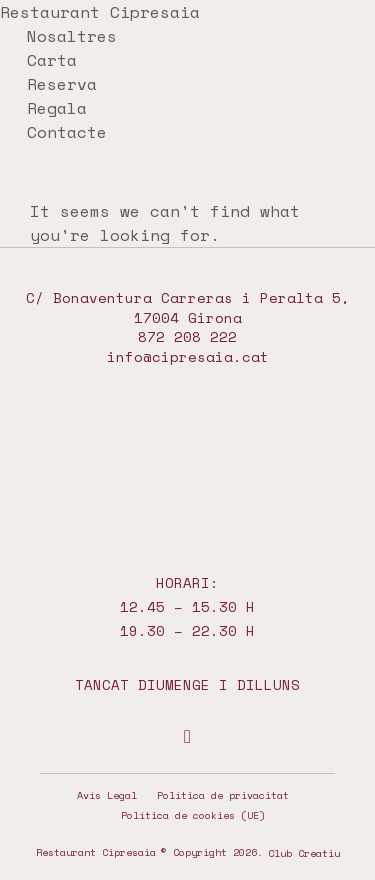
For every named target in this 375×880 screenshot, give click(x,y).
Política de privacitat (223, 795)
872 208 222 (187, 336)
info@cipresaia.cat (188, 356)
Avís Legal (107, 795)
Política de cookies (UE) (193, 815)
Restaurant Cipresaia (100, 12)
